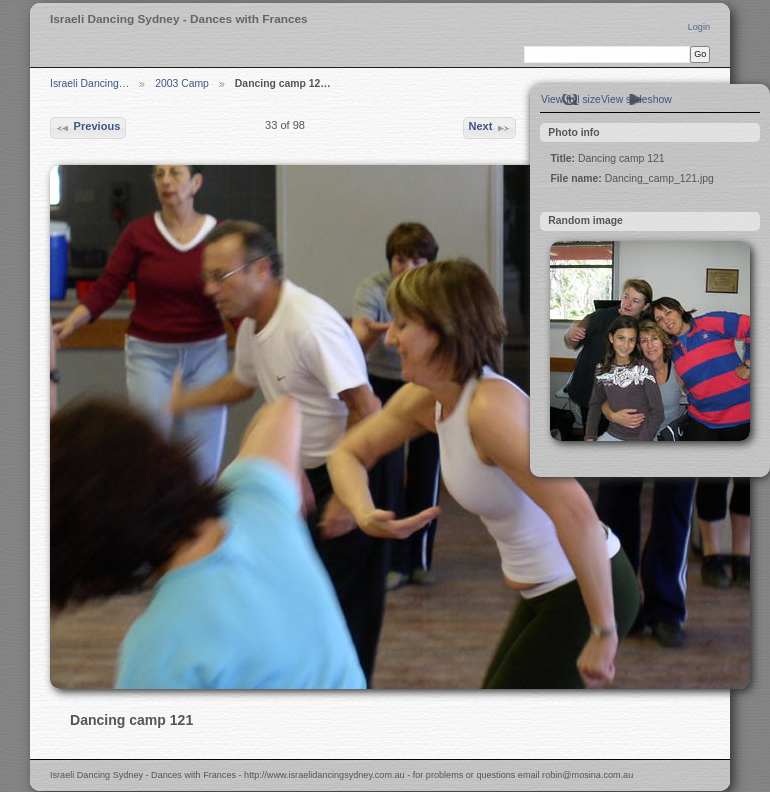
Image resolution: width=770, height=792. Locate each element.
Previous (87, 128)
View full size (571, 99)
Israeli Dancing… (89, 83)
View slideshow (636, 99)
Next (489, 128)
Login (699, 27)
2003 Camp (182, 83)
